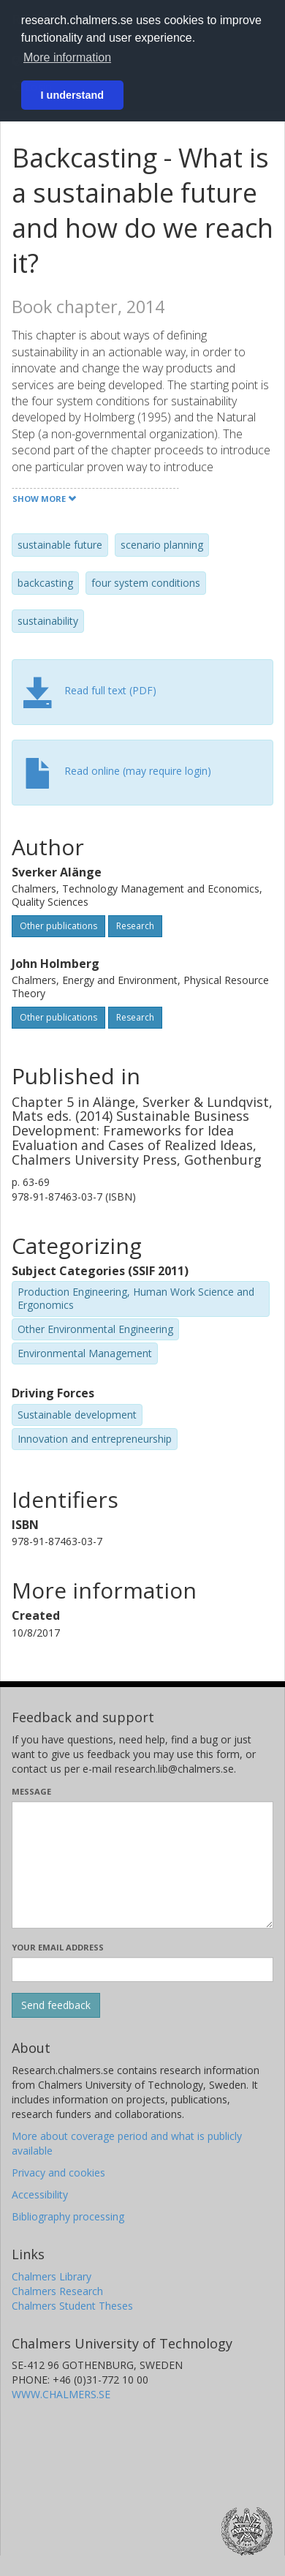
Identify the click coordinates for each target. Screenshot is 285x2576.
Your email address (58, 1947)
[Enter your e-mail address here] (142, 1969)
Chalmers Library (51, 2276)
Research (135, 926)
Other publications (58, 926)
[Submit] (56, 2005)
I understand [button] (72, 95)
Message (31, 1791)
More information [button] (67, 57)
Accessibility (40, 2194)
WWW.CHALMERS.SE (61, 2394)
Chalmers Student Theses (72, 2306)
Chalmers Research (57, 2291)
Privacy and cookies (58, 2172)
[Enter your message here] (142, 1865)
